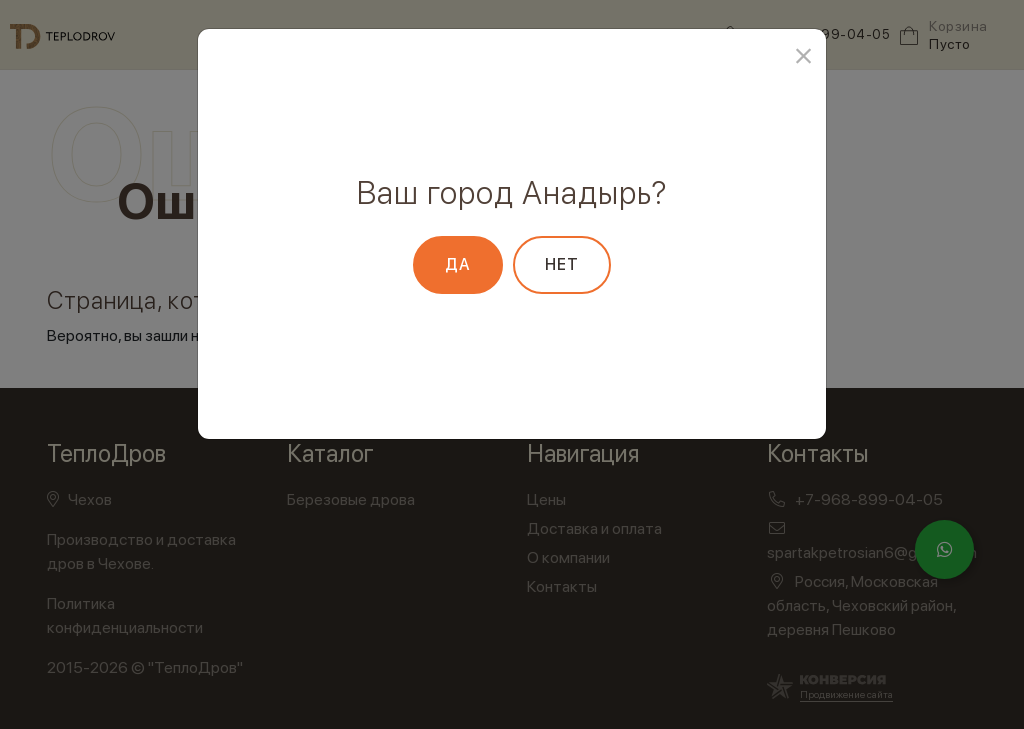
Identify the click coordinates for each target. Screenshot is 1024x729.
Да (458, 264)
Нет (562, 264)
